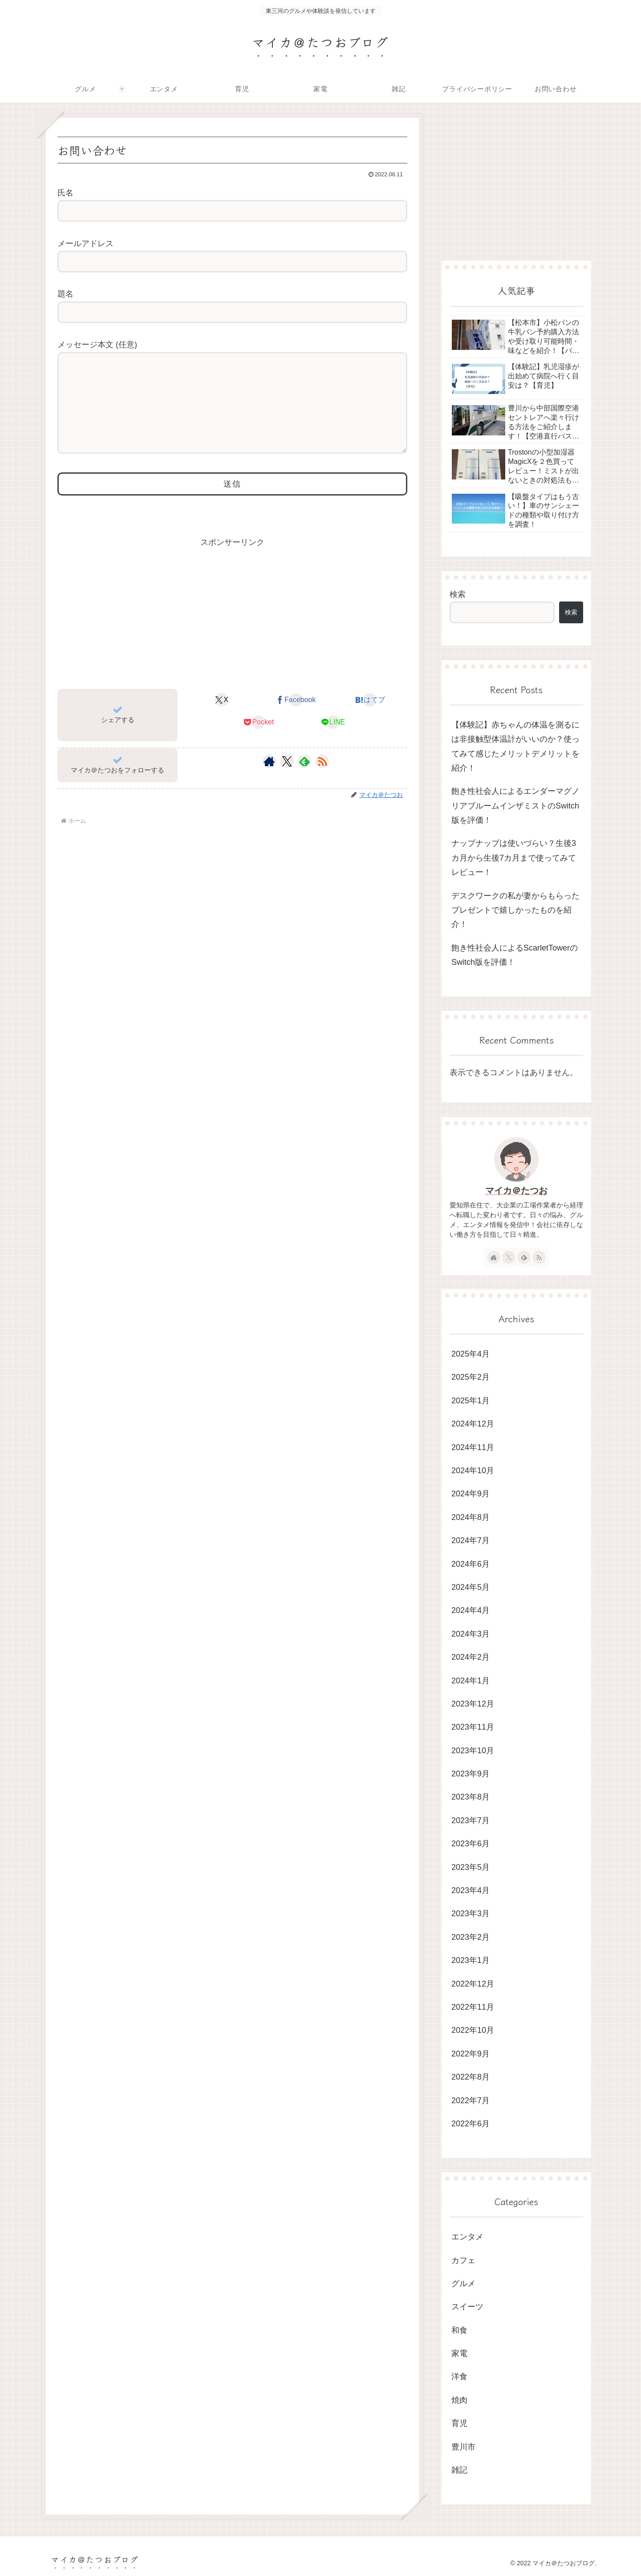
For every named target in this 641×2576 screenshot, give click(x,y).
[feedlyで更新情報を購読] (304, 779)
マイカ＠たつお (516, 1190)
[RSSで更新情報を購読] (322, 779)
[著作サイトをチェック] (269, 779)
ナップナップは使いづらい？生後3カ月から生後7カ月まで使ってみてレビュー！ (513, 858)
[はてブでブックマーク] (370, 718)
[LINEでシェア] (332, 740)
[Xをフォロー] (287, 779)
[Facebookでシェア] (296, 718)
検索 (458, 594)
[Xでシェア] (222, 718)
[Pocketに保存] (259, 740)
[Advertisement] (232, 629)
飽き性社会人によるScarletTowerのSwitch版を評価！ (514, 955)
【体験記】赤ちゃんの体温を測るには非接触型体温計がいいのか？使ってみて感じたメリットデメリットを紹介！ (515, 746)
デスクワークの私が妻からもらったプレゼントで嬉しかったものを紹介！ (515, 910)
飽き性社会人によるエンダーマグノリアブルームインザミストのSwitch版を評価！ (515, 806)
